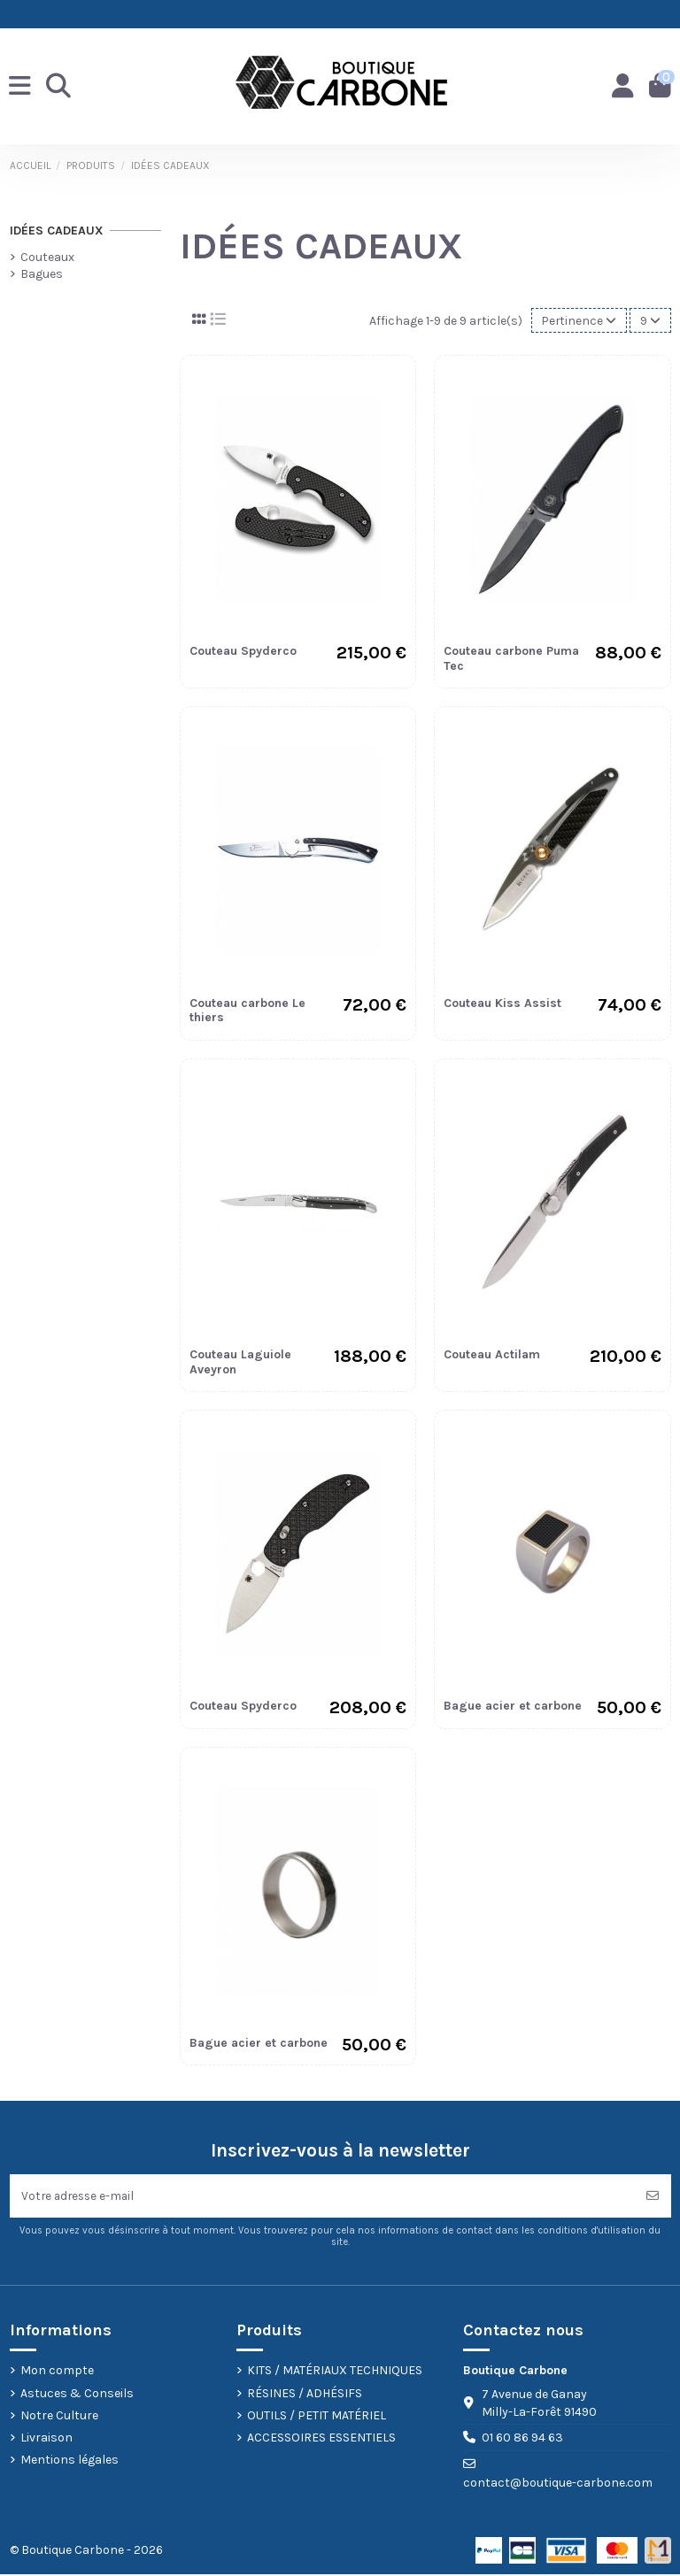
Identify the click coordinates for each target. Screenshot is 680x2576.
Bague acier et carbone (513, 1706)
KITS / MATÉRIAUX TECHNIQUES (334, 2372)
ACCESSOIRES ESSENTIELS (321, 2438)
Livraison (46, 2438)
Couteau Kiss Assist (502, 1003)
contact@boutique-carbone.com (558, 2483)
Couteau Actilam (492, 1354)
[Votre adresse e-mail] (322, 2196)
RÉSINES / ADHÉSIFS (304, 2394)
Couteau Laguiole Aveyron (240, 1362)
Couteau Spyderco (243, 651)
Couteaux (47, 257)
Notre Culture (59, 2416)
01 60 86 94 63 (522, 2439)
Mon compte (57, 2372)
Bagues (41, 273)
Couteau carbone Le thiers (247, 1011)
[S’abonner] (652, 2196)
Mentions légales (69, 2461)
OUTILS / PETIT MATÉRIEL (316, 2416)
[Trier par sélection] (577, 321)
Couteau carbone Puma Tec (511, 659)
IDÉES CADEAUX (57, 230)
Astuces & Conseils (77, 2394)
